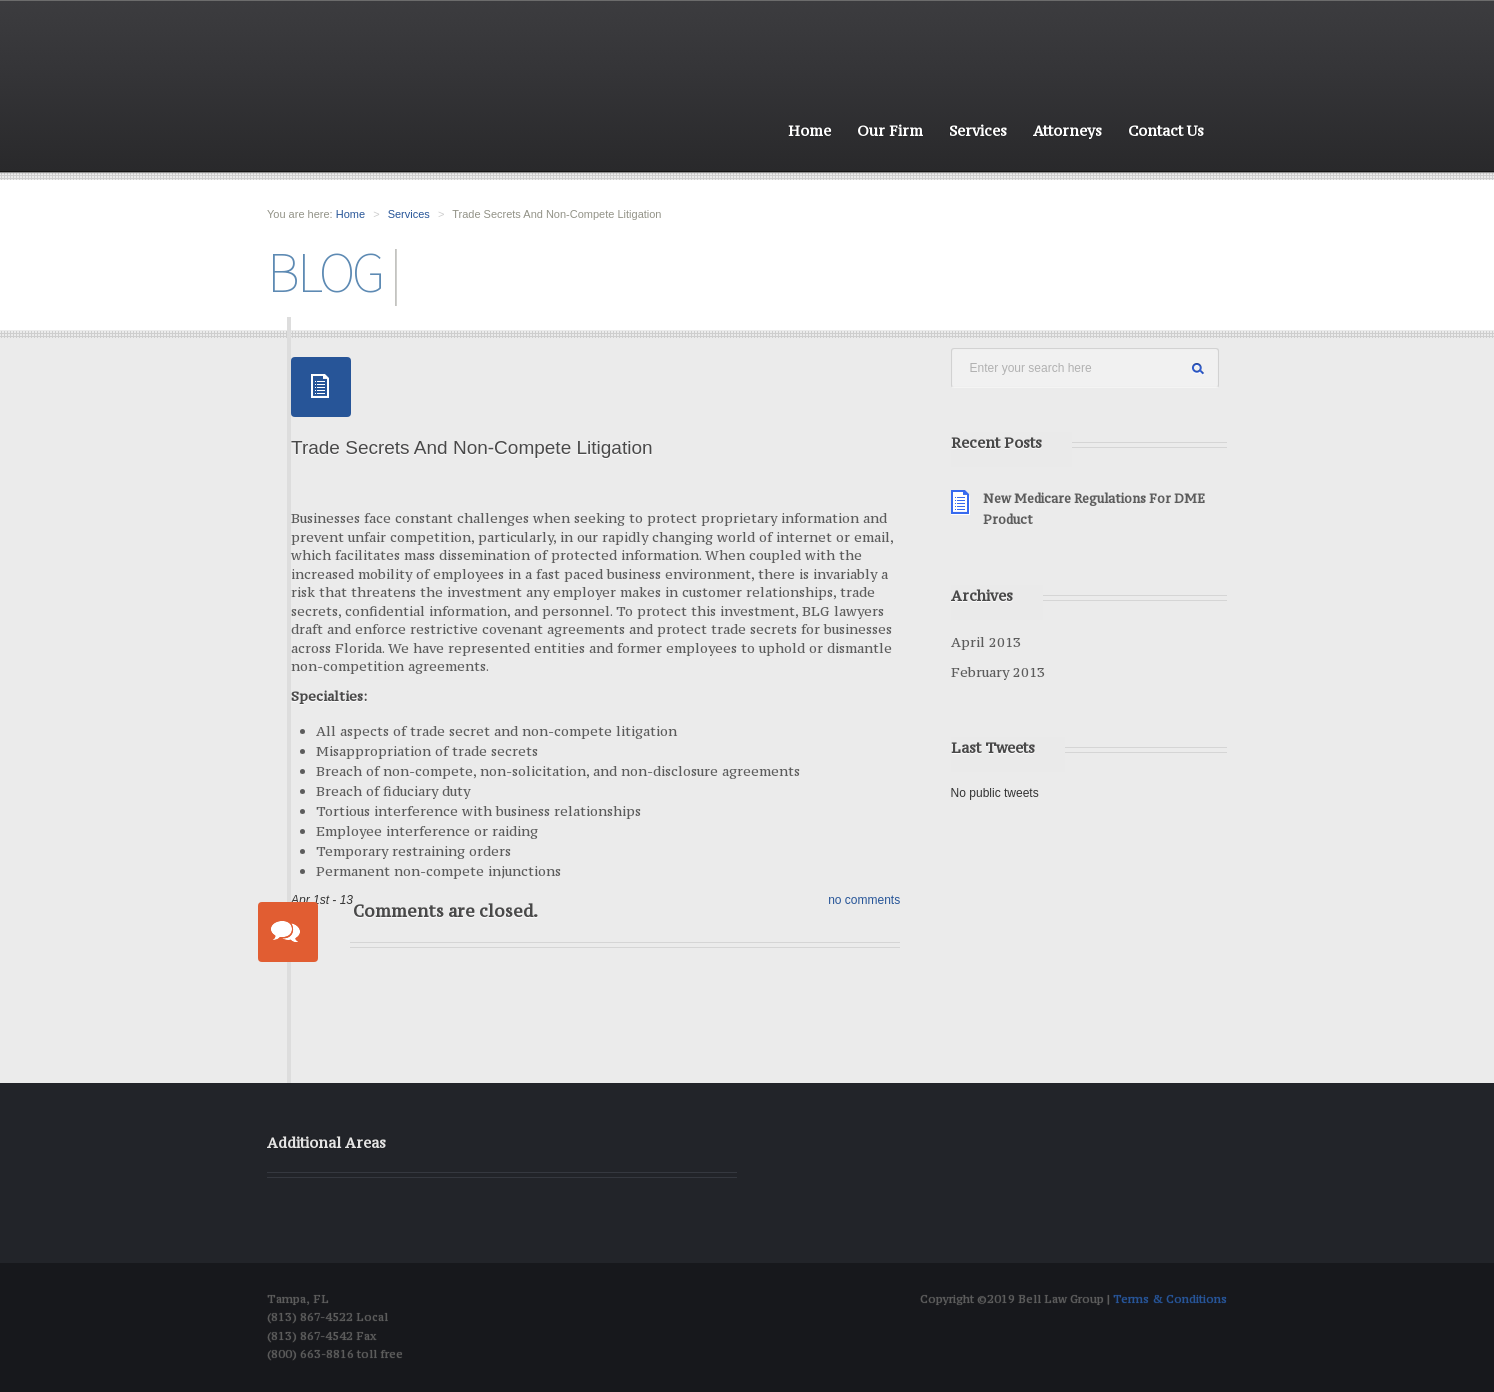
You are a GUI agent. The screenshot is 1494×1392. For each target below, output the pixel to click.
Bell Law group (400, 101)
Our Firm (890, 130)
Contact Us (1166, 130)
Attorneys (1067, 130)
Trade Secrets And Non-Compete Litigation (472, 447)
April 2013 (986, 642)
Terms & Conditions (1170, 1299)
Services (978, 130)
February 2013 (998, 672)
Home (809, 130)
